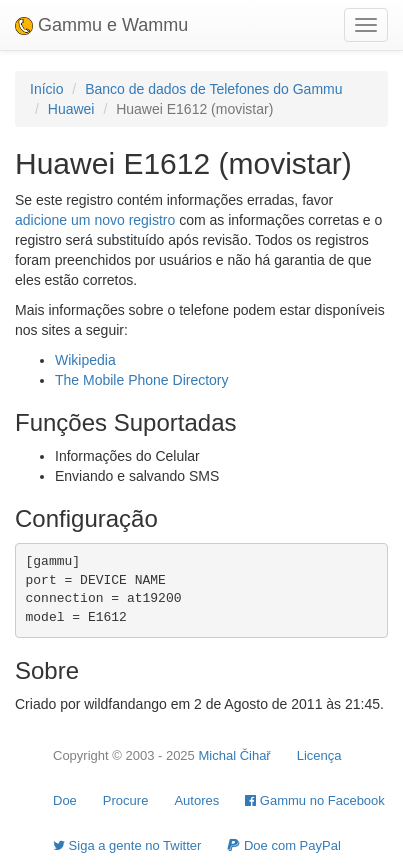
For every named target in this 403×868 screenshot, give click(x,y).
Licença (319, 755)
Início (46, 89)
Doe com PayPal (283, 845)
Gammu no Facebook (315, 800)
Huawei (71, 109)
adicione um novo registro (95, 220)
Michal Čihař (234, 755)
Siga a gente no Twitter (127, 845)
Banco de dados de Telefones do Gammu (213, 89)
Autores (196, 800)
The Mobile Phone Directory (142, 380)
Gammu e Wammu (101, 25)
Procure (126, 800)
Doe (65, 800)
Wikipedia (85, 360)
